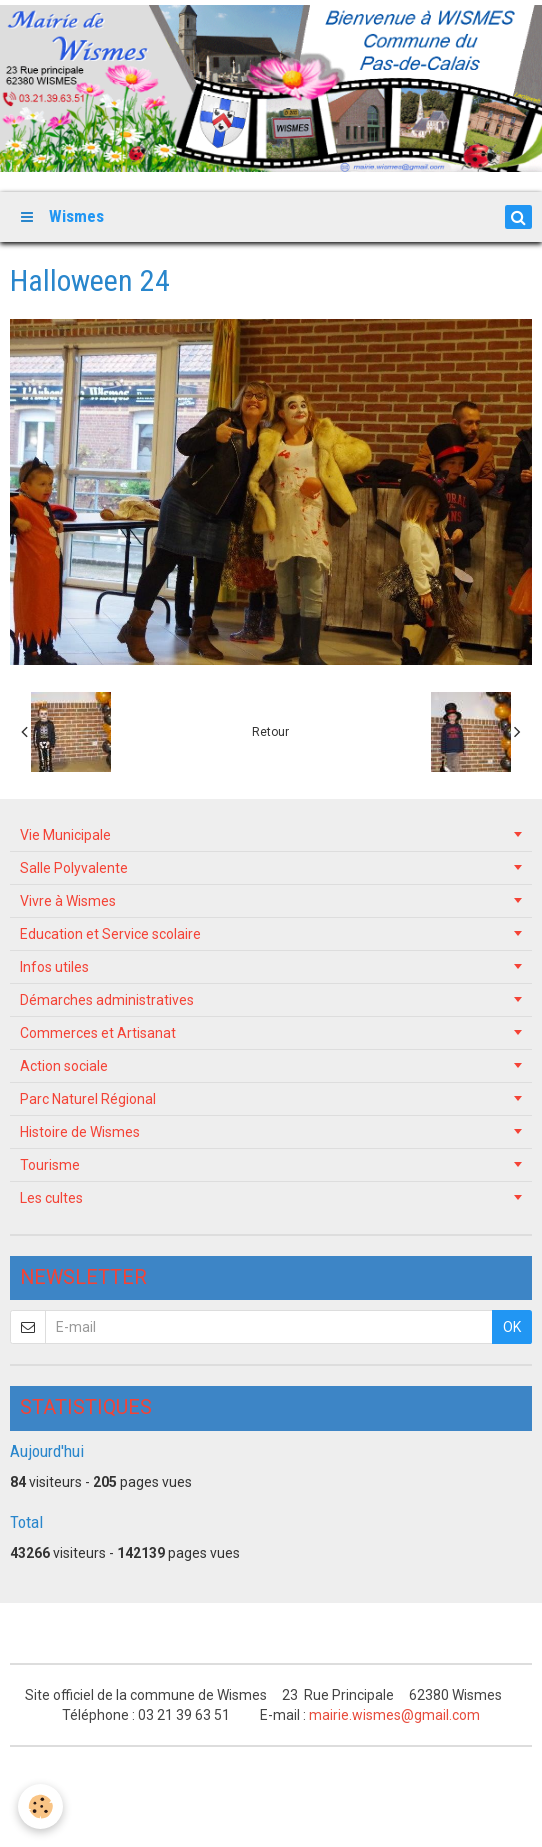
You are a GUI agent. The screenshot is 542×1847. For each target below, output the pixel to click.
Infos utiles (54, 967)
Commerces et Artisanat (98, 1033)
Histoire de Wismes (80, 1132)
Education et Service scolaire (110, 934)
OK (512, 1327)
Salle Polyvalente (74, 868)
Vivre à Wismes (68, 901)
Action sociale (64, 1066)
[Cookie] (40, 1806)
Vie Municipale (65, 835)
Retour (270, 732)
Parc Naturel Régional (88, 1099)
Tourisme (50, 1165)
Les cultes (51, 1198)
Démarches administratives (107, 1000)
